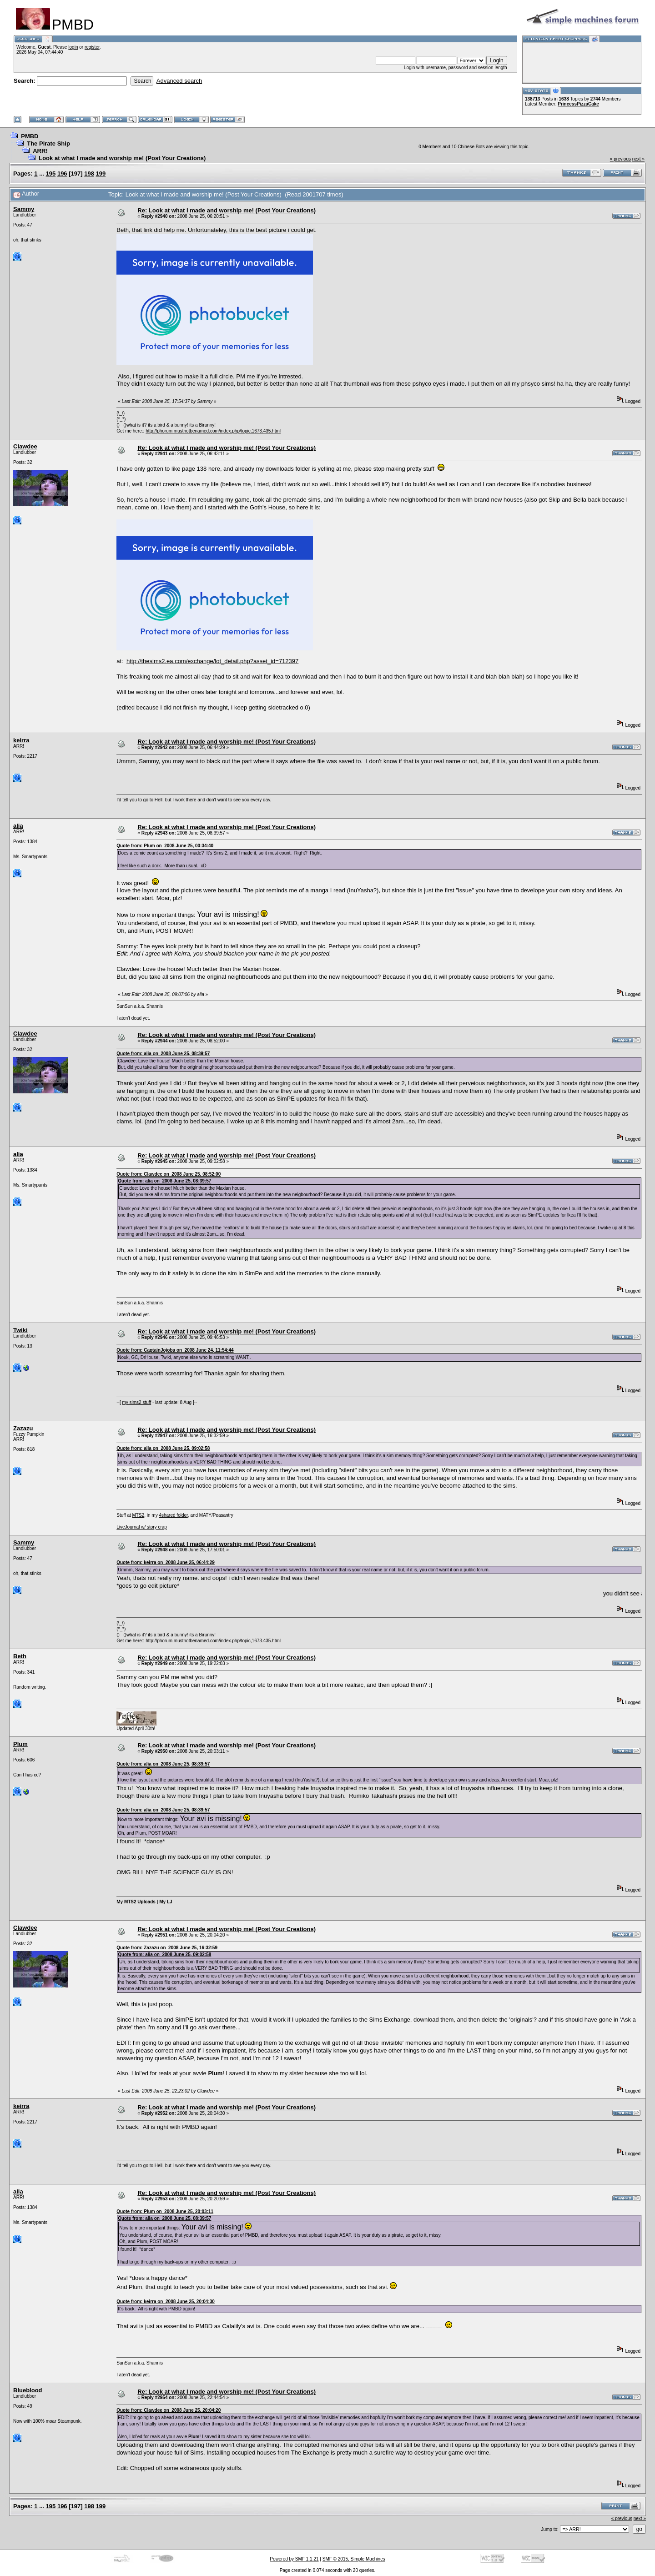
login (73, 47)
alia (18, 825)
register (92, 47)
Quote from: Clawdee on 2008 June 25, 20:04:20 (168, 2410)
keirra (21, 740)
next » (638, 158)
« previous (620, 158)
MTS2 (138, 1515)
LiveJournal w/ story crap (141, 1527)
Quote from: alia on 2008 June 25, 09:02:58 (163, 1448)
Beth (19, 1656)
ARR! (40, 150)
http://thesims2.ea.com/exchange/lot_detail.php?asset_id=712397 (212, 661)
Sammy (23, 209)
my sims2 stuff (136, 1402)
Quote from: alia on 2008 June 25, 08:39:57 (163, 1053)
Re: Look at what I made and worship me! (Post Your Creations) (226, 210)
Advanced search (179, 80)
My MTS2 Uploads (136, 1901)
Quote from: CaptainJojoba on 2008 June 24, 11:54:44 (174, 1350)
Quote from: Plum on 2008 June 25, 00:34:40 (164, 845)
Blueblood (27, 2390)
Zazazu (23, 1428)
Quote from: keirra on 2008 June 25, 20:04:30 (165, 2301)
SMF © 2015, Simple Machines (353, 2558)
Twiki (20, 1330)
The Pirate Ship (48, 143)
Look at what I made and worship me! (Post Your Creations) (122, 158)
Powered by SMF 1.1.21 (294, 2558)
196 (62, 173)
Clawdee (25, 446)
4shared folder (173, 1515)
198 (89, 173)
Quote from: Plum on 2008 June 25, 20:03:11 (164, 2211)
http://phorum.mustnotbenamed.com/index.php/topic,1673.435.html (213, 430)
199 (101, 173)
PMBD (29, 136)
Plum (20, 1744)
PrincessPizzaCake (578, 103)
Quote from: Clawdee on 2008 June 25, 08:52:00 (168, 1174)
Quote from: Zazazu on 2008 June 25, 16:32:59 (166, 1947)
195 (51, 173)
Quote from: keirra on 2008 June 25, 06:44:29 (165, 1562)
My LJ (165, 1901)
